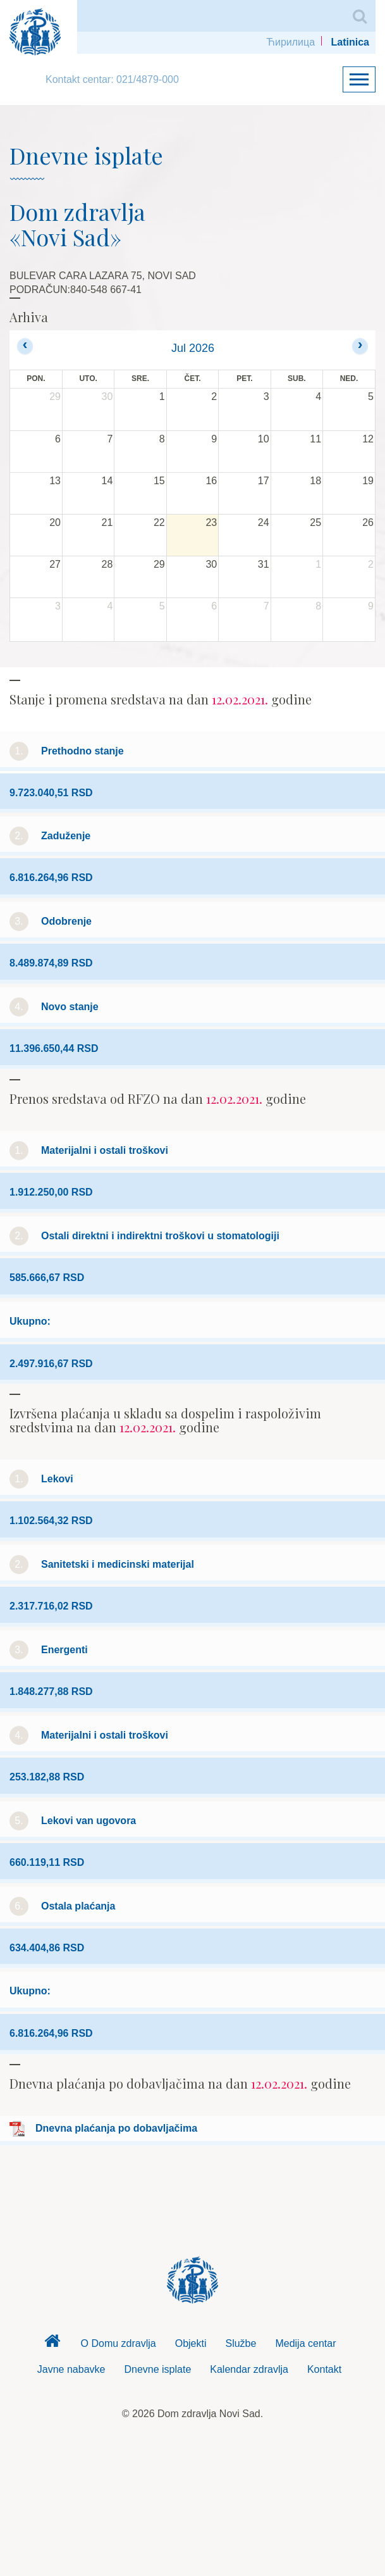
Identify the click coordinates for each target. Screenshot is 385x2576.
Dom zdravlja (52, 2344)
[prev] (25, 346)
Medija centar (305, 2343)
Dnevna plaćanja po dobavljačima (116, 2128)
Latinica (350, 42)
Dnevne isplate (157, 2369)
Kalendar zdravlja (249, 2369)
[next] (360, 346)
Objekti (191, 2343)
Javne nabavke (71, 2369)
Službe (240, 2343)
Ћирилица (290, 42)
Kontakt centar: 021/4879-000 (112, 79)
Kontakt (324, 2369)
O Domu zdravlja (118, 2343)
